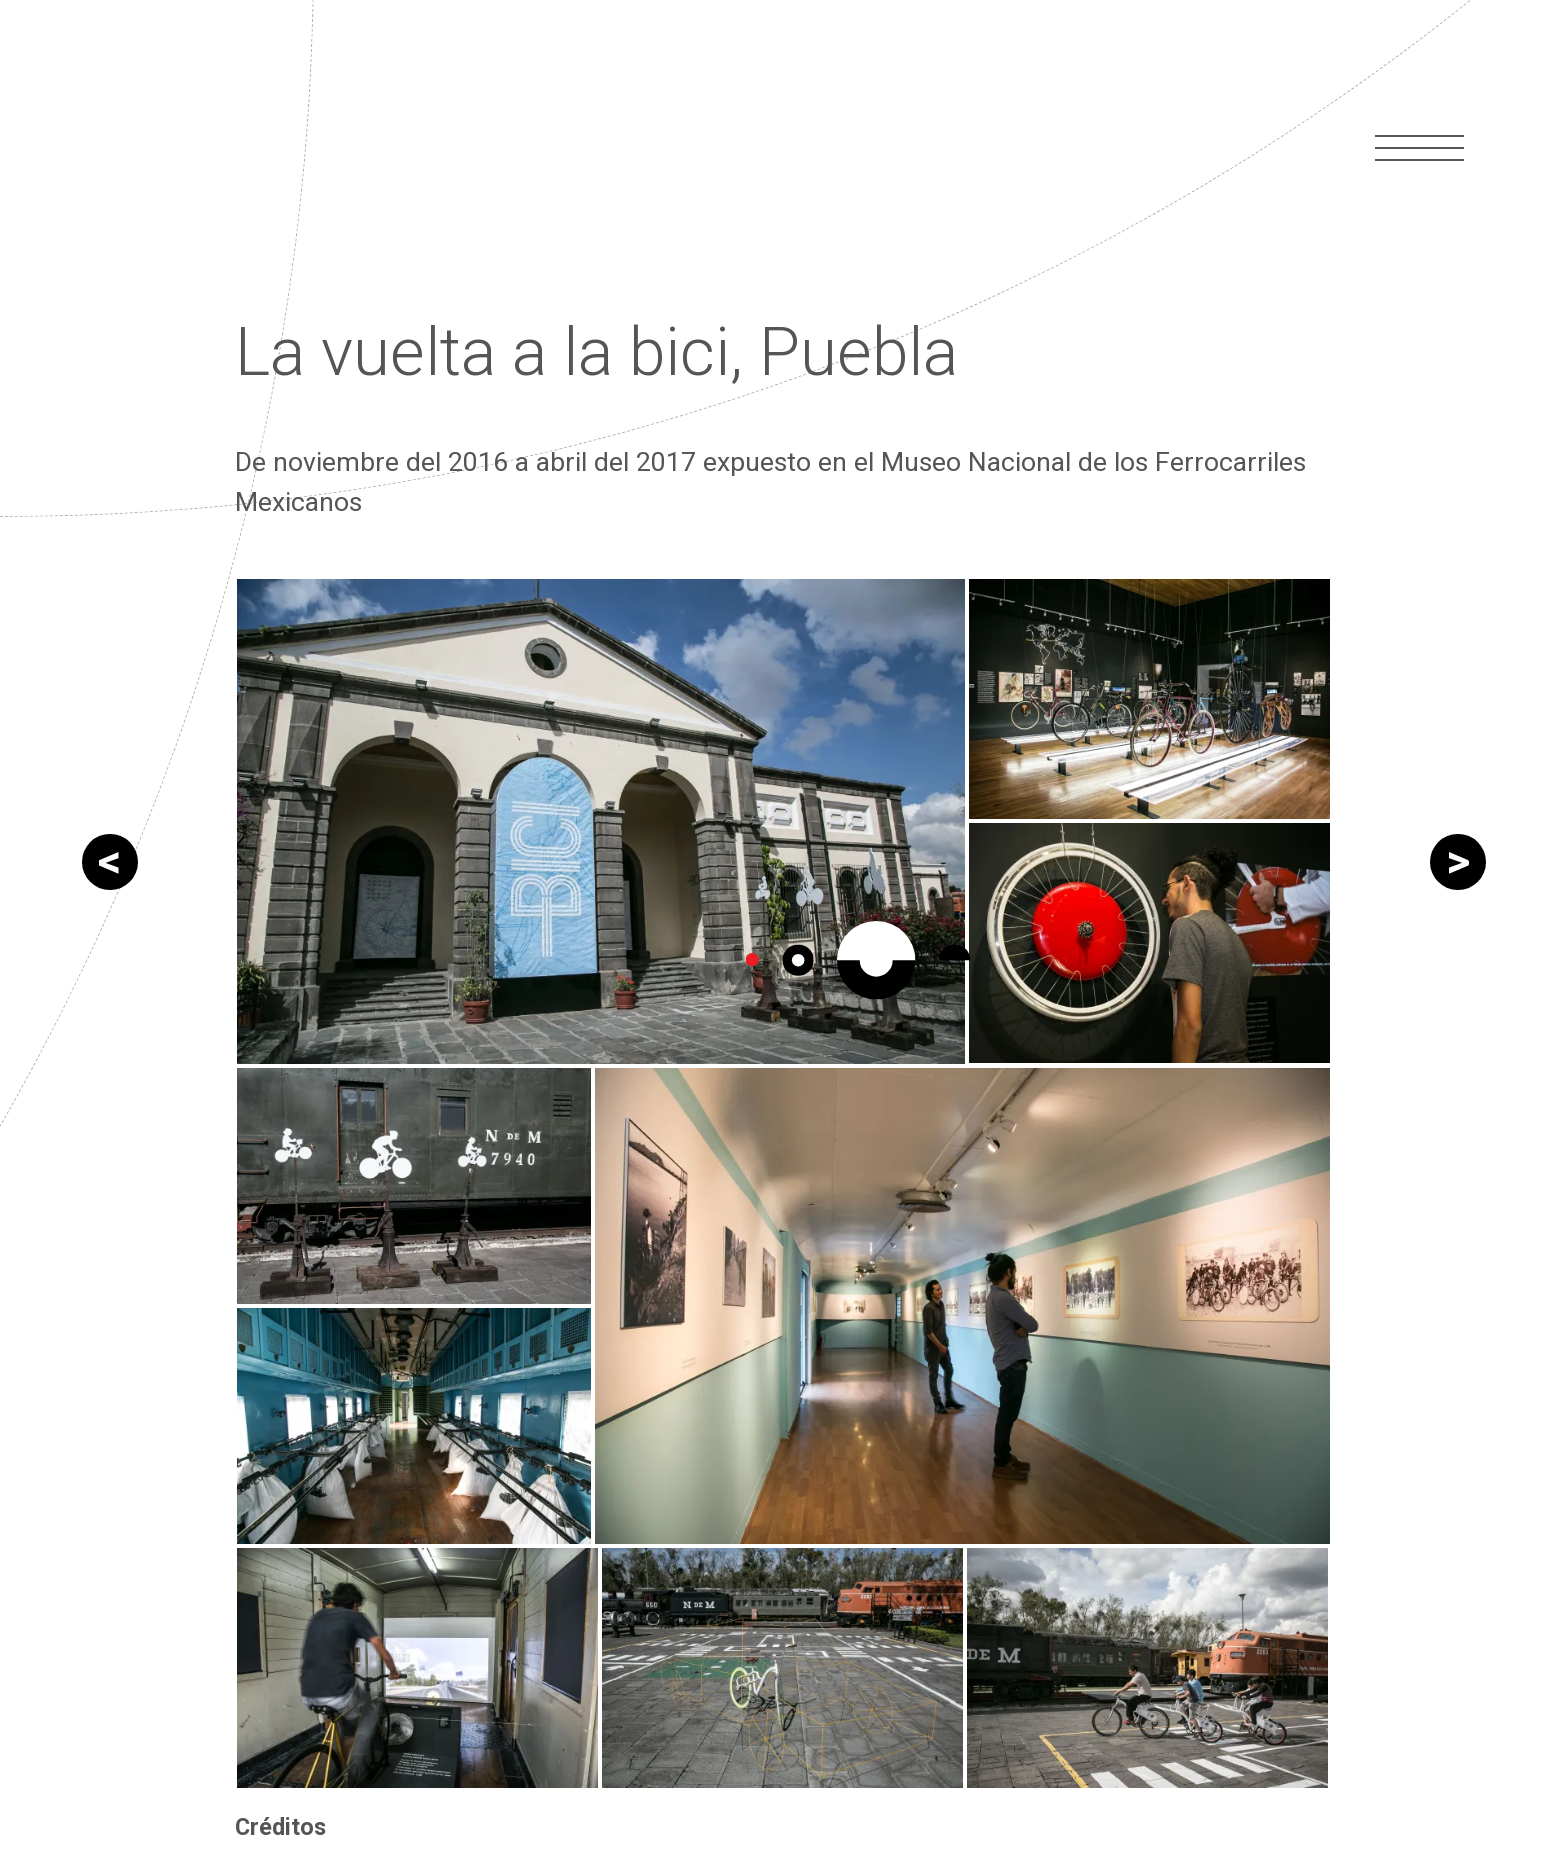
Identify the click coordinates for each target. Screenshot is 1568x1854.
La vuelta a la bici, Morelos (1458, 948)
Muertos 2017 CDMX (110, 948)
